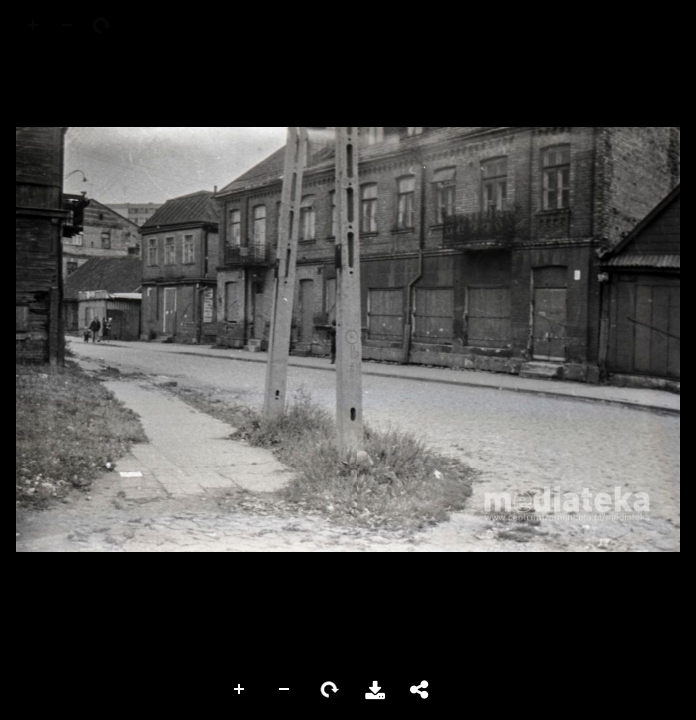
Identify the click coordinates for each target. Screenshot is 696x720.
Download (375, 690)
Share (420, 690)
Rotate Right (330, 690)
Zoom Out (285, 690)
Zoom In (240, 690)
